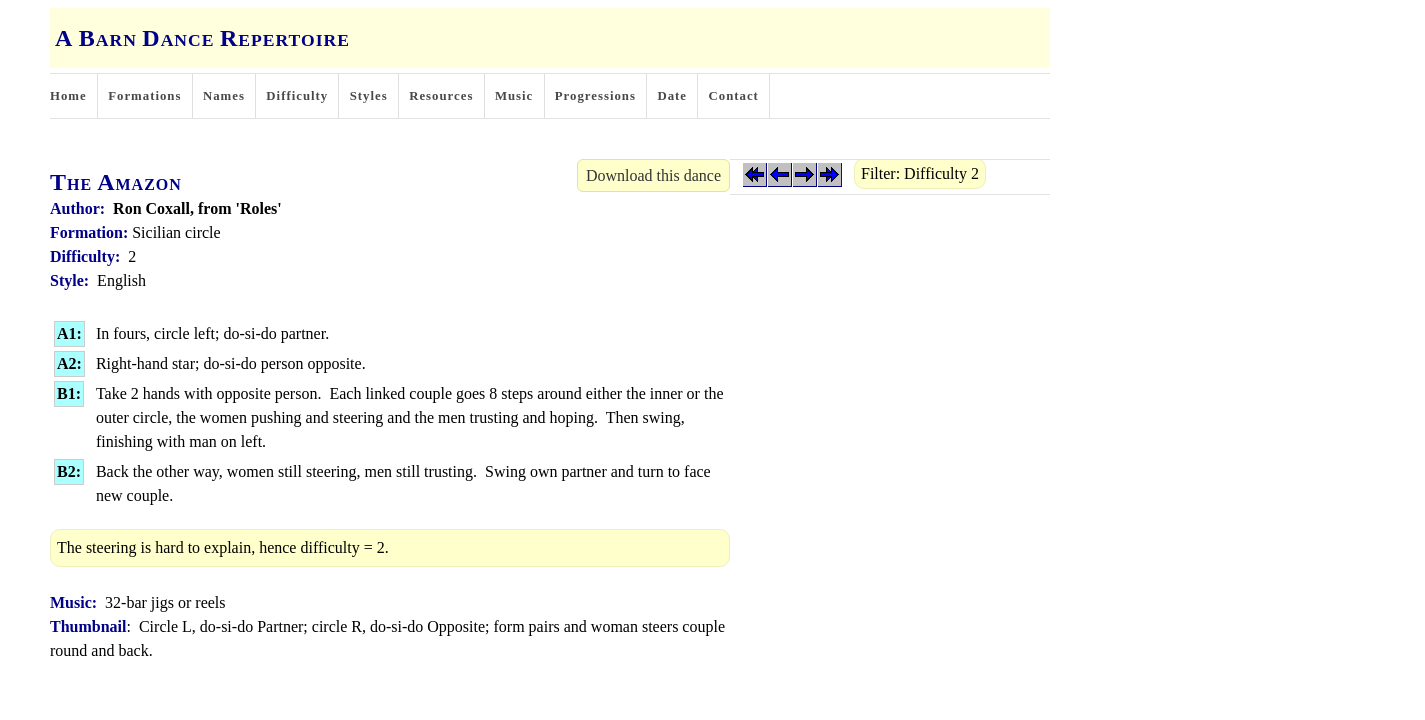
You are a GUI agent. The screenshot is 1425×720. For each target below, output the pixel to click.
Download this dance (653, 175)
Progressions (595, 96)
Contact (734, 96)
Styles (369, 96)
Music (514, 96)
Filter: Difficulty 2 (920, 173)
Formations (144, 96)
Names (224, 96)
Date (672, 96)
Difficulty (297, 96)
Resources (441, 96)
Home (68, 96)
